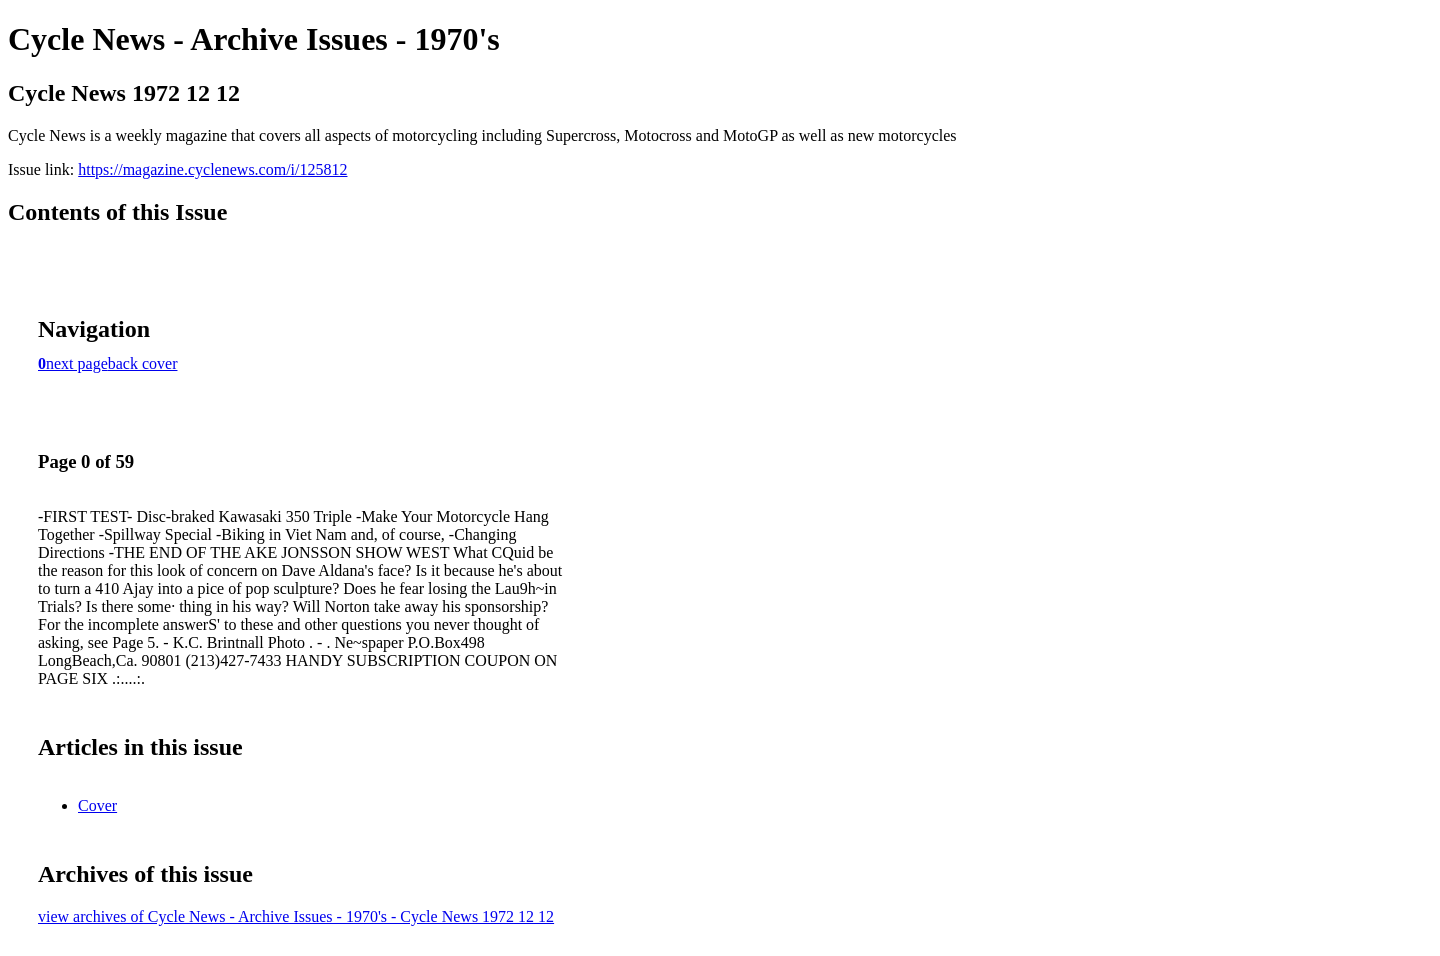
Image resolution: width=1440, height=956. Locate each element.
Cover (97, 805)
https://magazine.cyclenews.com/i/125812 (212, 169)
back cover (143, 363)
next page (77, 363)
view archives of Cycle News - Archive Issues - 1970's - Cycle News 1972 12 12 (296, 916)
